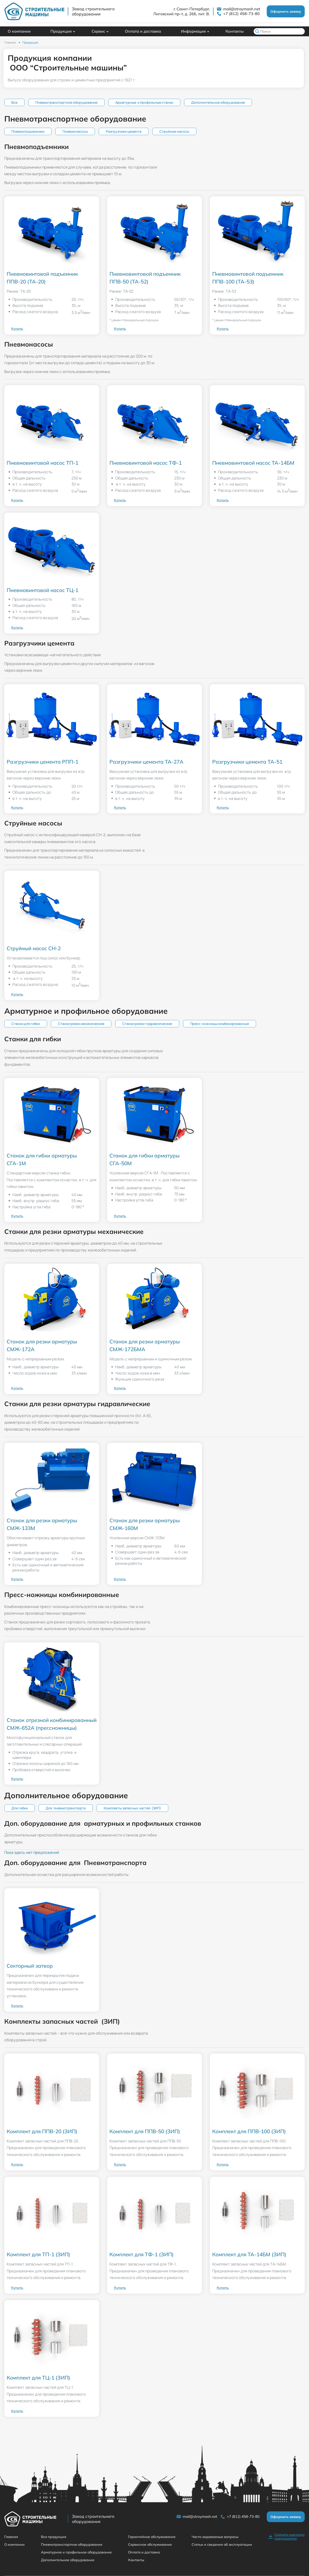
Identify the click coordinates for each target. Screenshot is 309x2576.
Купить (17, 327)
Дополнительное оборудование (218, 102)
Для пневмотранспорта (66, 1805)
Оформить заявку (285, 11)
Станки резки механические (81, 1017)
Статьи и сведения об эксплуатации (222, 2539)
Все (14, 102)
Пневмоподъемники (27, 131)
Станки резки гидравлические (147, 1017)
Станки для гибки (25, 1017)
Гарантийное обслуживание (152, 2531)
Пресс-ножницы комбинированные (219, 1017)
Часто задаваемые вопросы (215, 2531)
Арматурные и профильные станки (144, 102)
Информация (193, 31)
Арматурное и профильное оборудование (76, 2547)
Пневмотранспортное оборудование (66, 102)
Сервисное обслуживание (150, 2539)
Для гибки (19, 1805)
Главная (11, 2531)
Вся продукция (53, 2531)
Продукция (61, 31)
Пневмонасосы (75, 131)
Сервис (98, 31)
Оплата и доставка (143, 31)
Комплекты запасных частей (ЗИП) (132, 1805)
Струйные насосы (174, 131)
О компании (19, 31)
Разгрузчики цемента (123, 131)
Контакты (235, 31)
